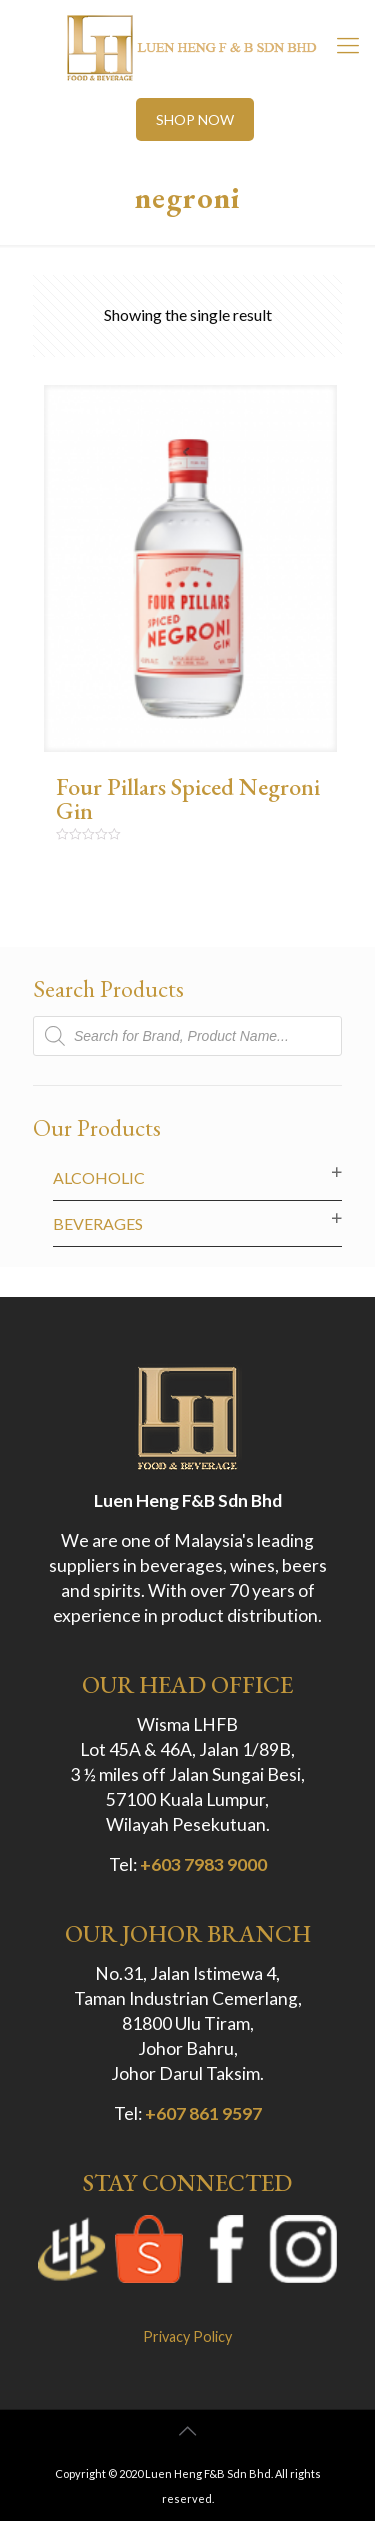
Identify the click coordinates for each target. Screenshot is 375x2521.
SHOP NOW (195, 119)
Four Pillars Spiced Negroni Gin (188, 798)
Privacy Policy (187, 2336)
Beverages (98, 1223)
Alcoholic (99, 1177)
